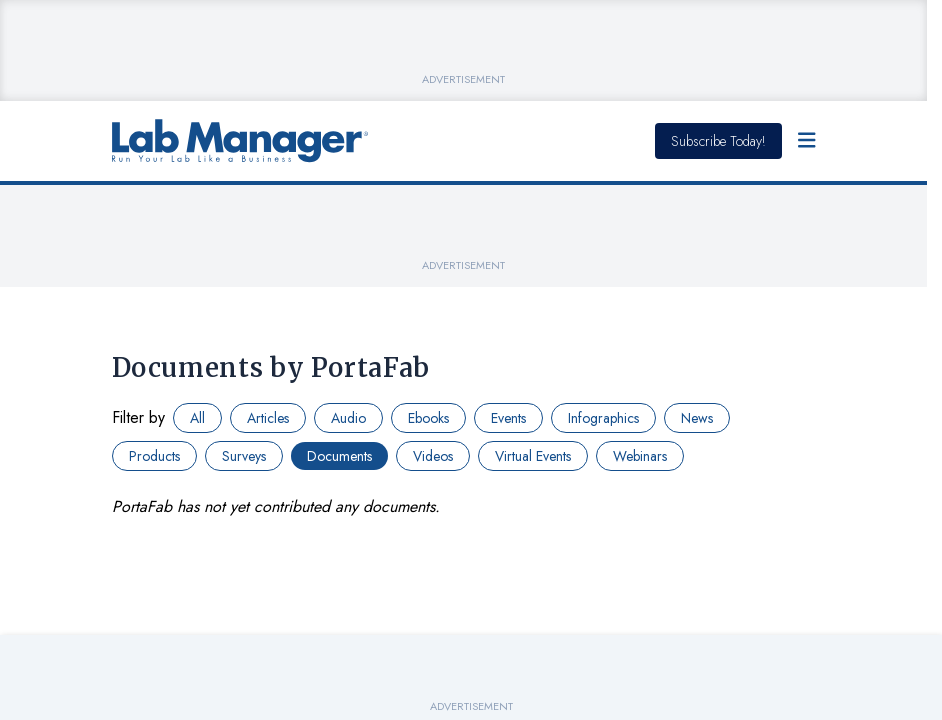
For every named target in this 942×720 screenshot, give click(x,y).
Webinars (640, 456)
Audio (348, 418)
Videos (433, 456)
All (197, 418)
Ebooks (428, 418)
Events (508, 418)
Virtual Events (533, 456)
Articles (268, 418)
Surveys (244, 456)
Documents (339, 456)
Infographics (603, 418)
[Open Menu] (807, 141)
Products (154, 456)
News (697, 418)
